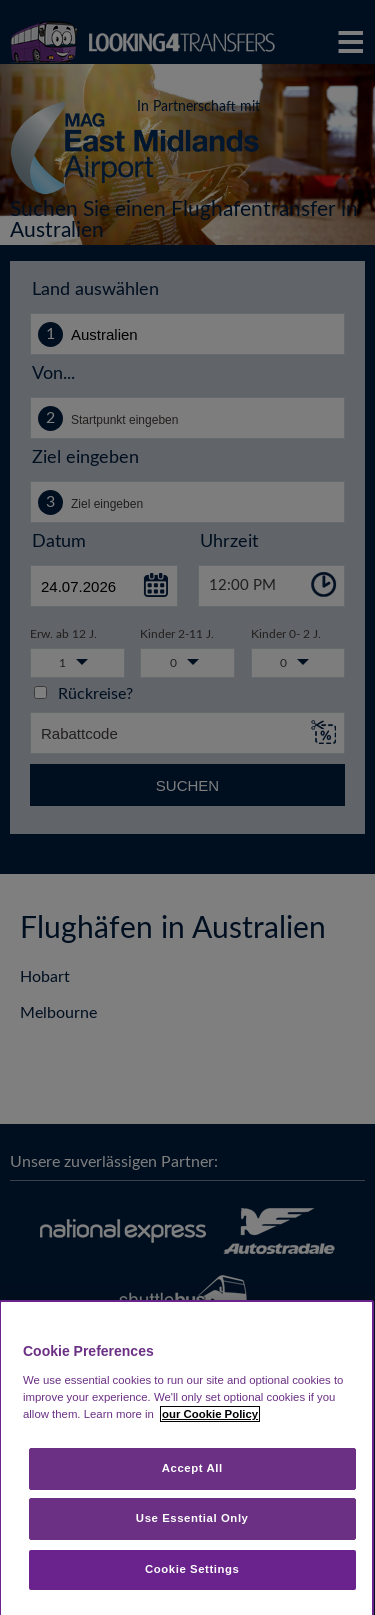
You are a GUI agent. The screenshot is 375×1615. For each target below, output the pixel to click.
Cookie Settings (192, 1569)
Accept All (192, 1468)
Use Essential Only (192, 1518)
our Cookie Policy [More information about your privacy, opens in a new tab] (210, 1414)
